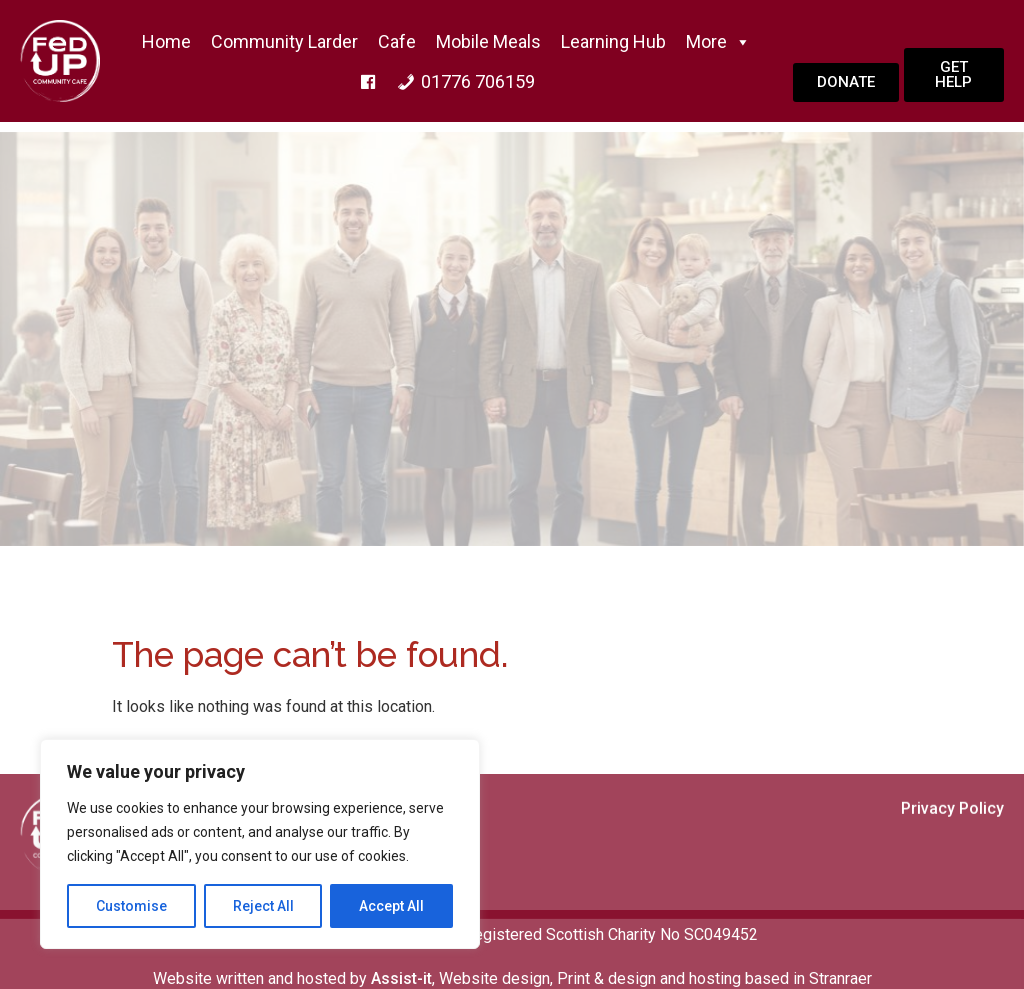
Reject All (263, 906)
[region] (260, 844)
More (718, 42)
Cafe (397, 41)
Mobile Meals (488, 41)
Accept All (391, 906)
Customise (131, 906)
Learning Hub (613, 41)
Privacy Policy (952, 859)
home (166, 41)
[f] (368, 82)
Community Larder (284, 41)
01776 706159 (478, 81)
